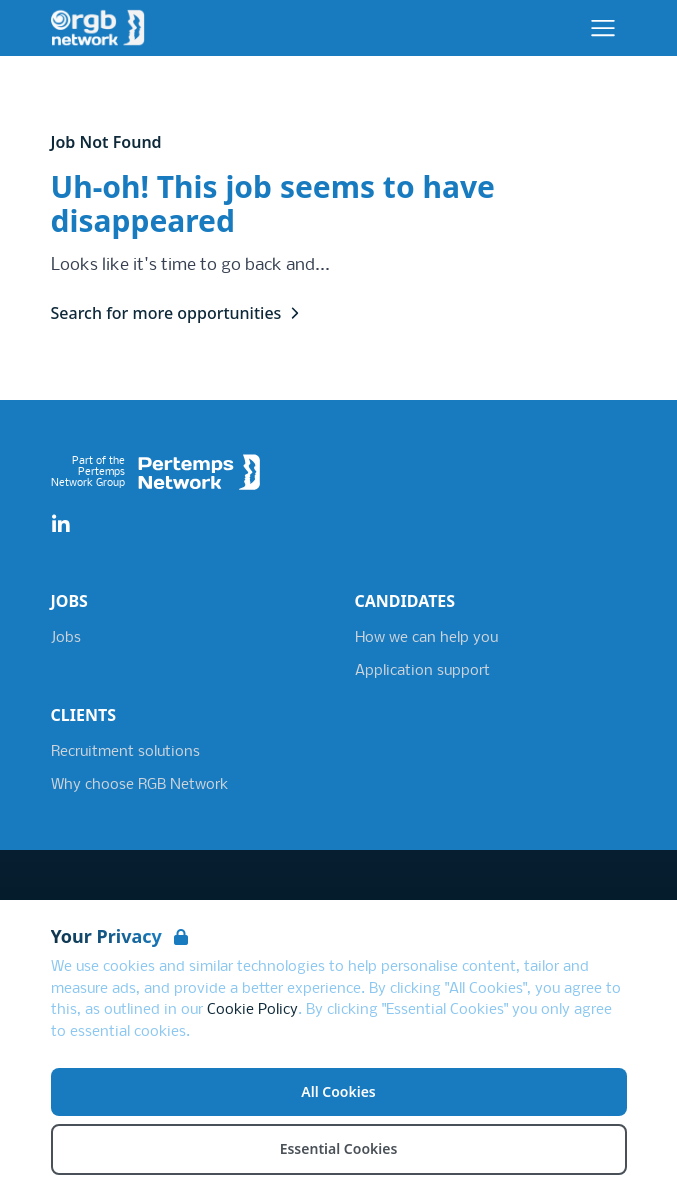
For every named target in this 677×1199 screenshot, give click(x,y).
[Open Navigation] (603, 28)
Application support (422, 671)
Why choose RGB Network (139, 785)
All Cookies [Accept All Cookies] (338, 1091)
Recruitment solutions (125, 752)
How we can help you (426, 638)
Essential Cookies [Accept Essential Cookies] (339, 1148)
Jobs (66, 638)
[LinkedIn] (61, 525)
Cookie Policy (252, 1010)
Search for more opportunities (178, 313)
